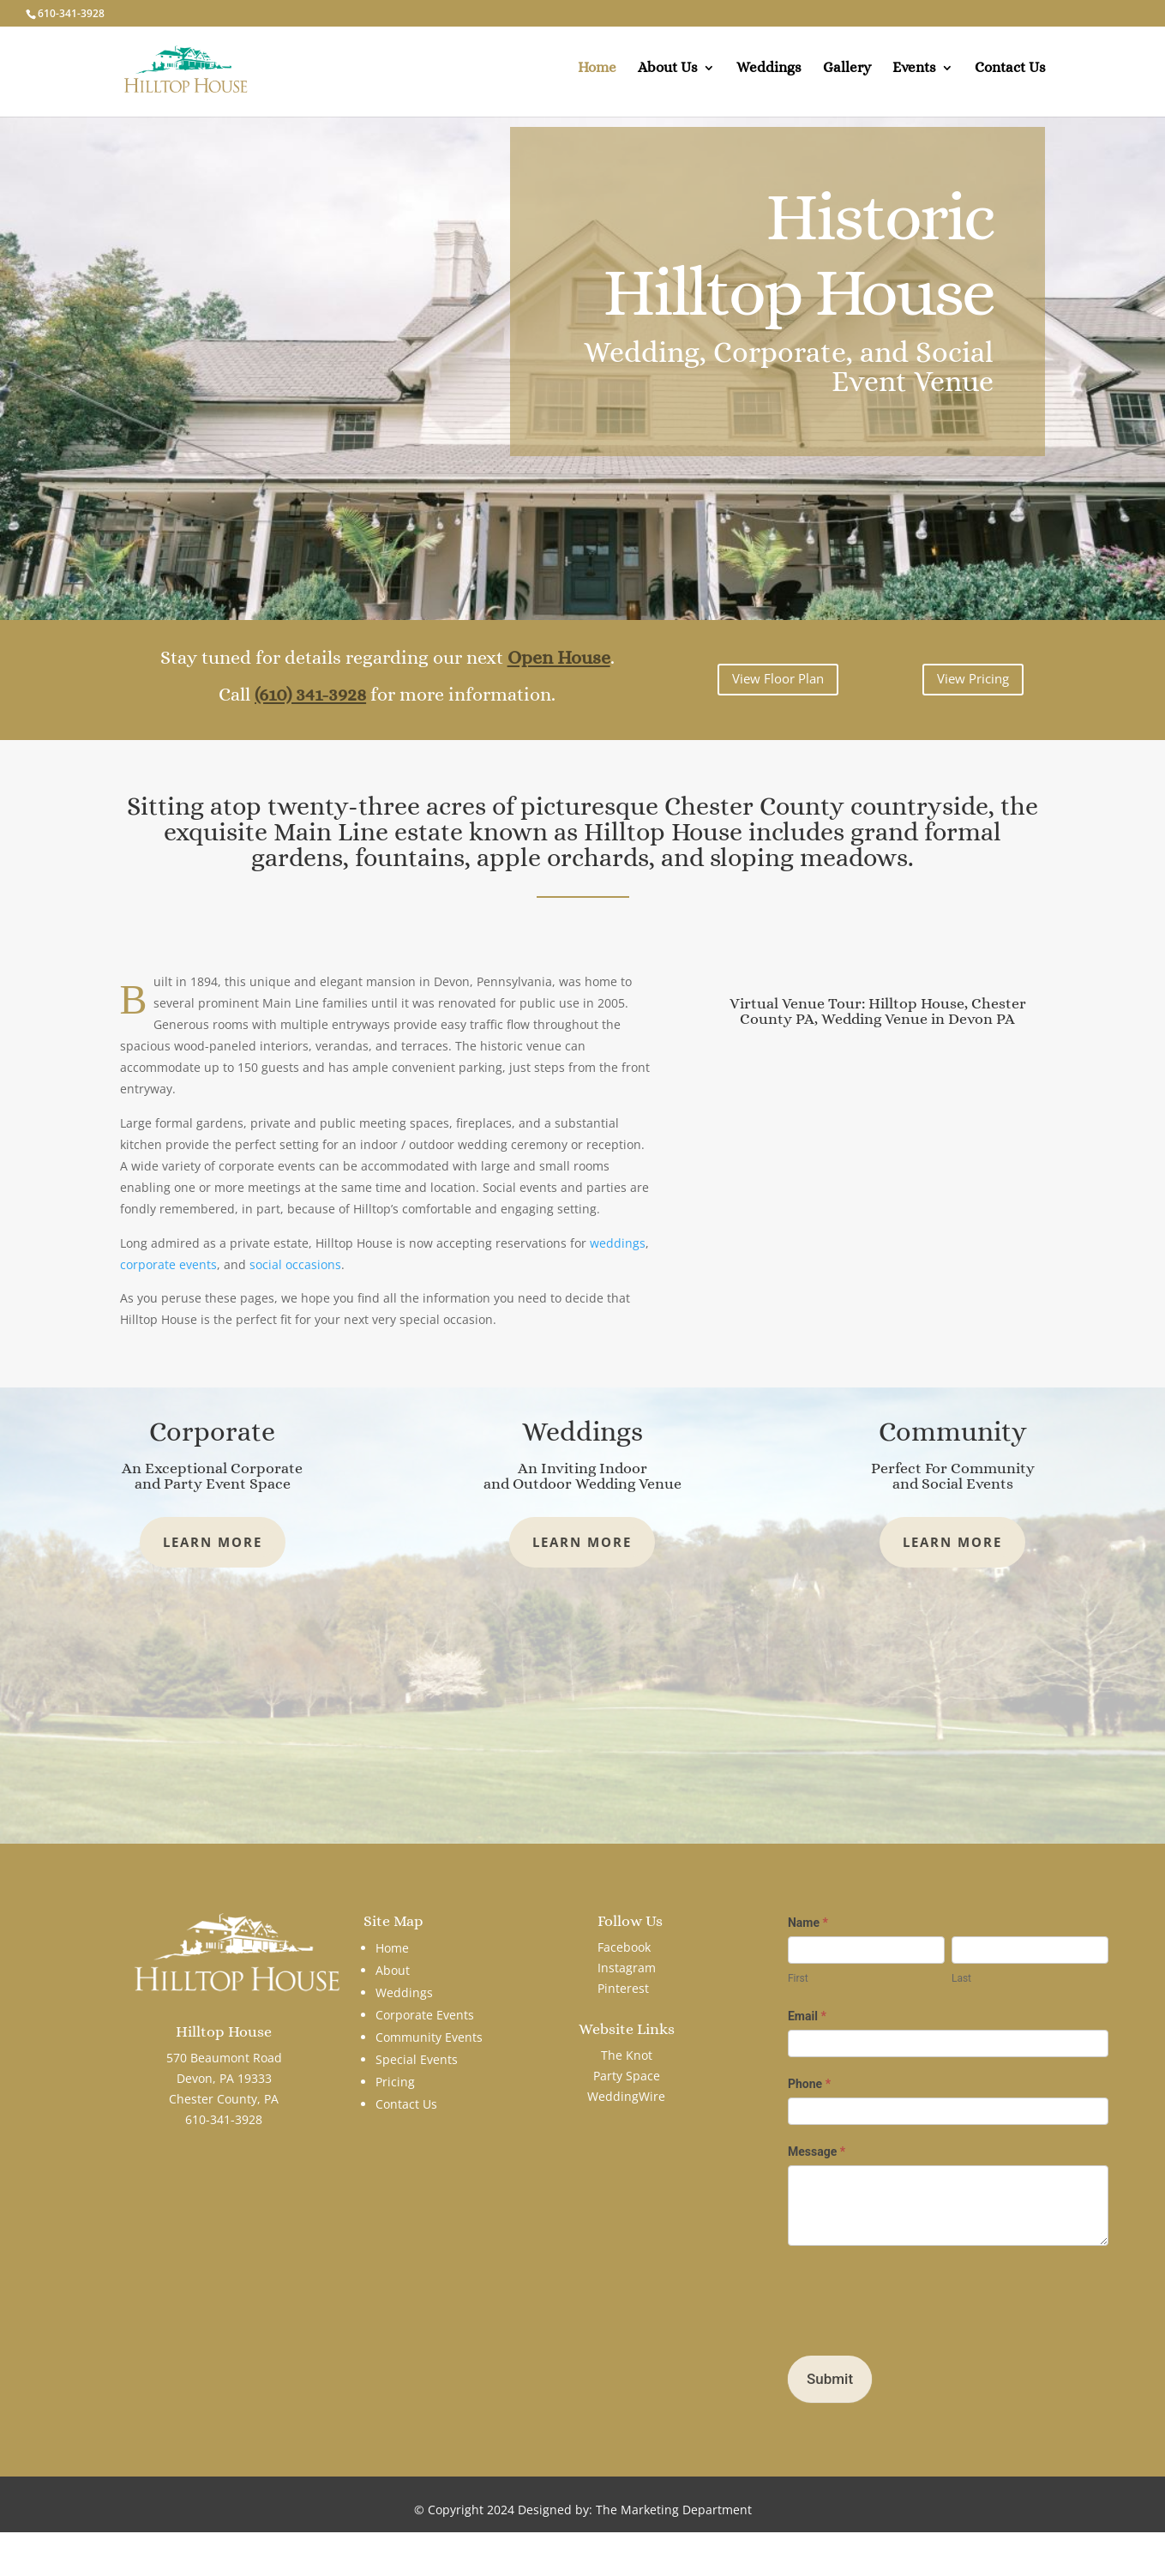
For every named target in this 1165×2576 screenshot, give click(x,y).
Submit (830, 2378)
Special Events (416, 2059)
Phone (809, 2084)
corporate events (168, 1264)
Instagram (627, 1967)
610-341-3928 (71, 13)
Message (816, 2151)
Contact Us (1010, 75)
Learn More (212, 1541)
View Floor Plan (778, 678)
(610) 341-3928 (310, 694)
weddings (618, 1243)
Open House (558, 657)
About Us (668, 75)
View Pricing (973, 678)
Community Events (429, 2037)
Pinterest (623, 1988)
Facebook (624, 1947)
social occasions (295, 1264)
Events (914, 75)
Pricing (395, 2081)
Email (807, 2016)
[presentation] (918, 2296)
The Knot (626, 2055)
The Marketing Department (674, 2509)
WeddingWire (626, 2096)
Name (808, 1922)
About (392, 1970)
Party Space (626, 2075)
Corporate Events (424, 2015)
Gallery (847, 75)
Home (597, 75)
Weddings (769, 75)
